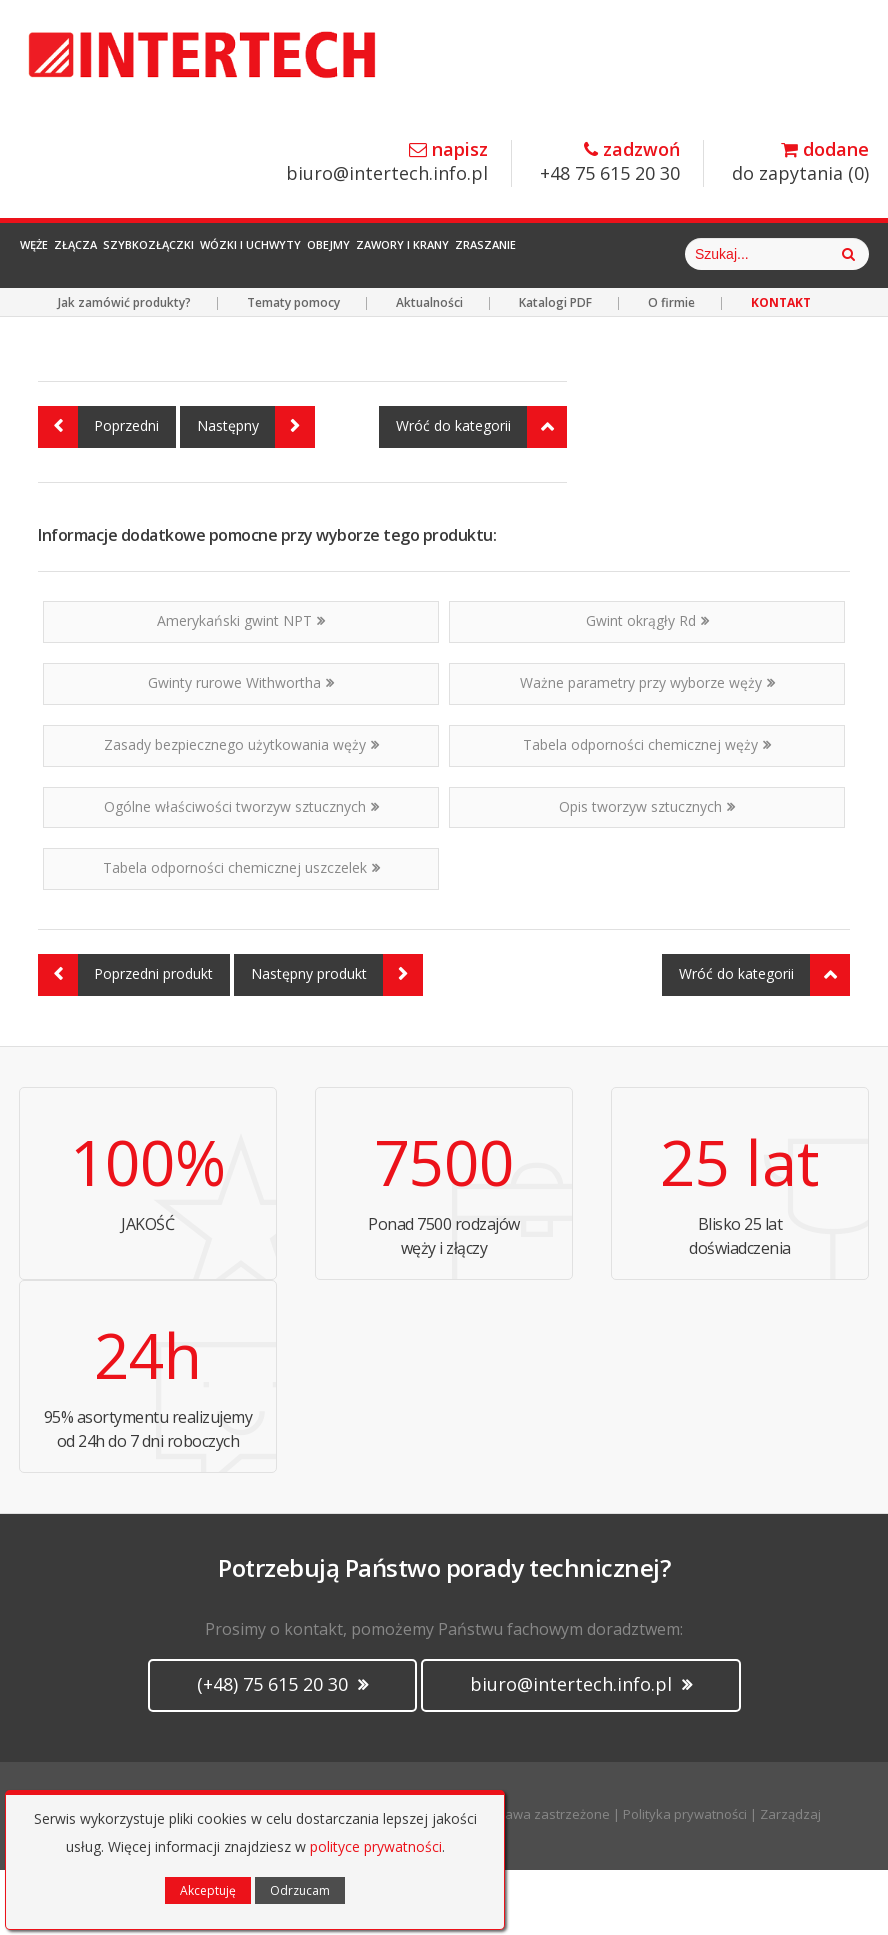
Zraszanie (669, 254)
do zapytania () (800, 162)
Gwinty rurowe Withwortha (241, 747)
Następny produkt (337, 1040)
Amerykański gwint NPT (241, 685)
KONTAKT (781, 367)
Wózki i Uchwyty (350, 254)
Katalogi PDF (555, 367)
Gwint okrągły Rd (647, 685)
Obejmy (456, 254)
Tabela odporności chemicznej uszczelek (241, 932)
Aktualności (429, 367)
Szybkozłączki (220, 254)
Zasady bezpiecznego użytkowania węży (241, 809)
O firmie (671, 367)
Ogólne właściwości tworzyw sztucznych (241, 871)
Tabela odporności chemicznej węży (647, 809)
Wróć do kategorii (481, 492)
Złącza (119, 254)
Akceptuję (208, 1890)
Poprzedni (98, 492)
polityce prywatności (376, 1846)
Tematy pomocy (293, 367)
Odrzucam (300, 1890)
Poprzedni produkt (125, 1040)
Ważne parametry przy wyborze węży (647, 747)
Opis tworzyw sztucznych (647, 871)
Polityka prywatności (685, 1879)
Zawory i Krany (558, 254)
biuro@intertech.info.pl (387, 162)
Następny (256, 492)
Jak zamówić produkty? (124, 367)
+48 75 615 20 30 (610, 162)
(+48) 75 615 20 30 (282, 1749)
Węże (50, 254)
